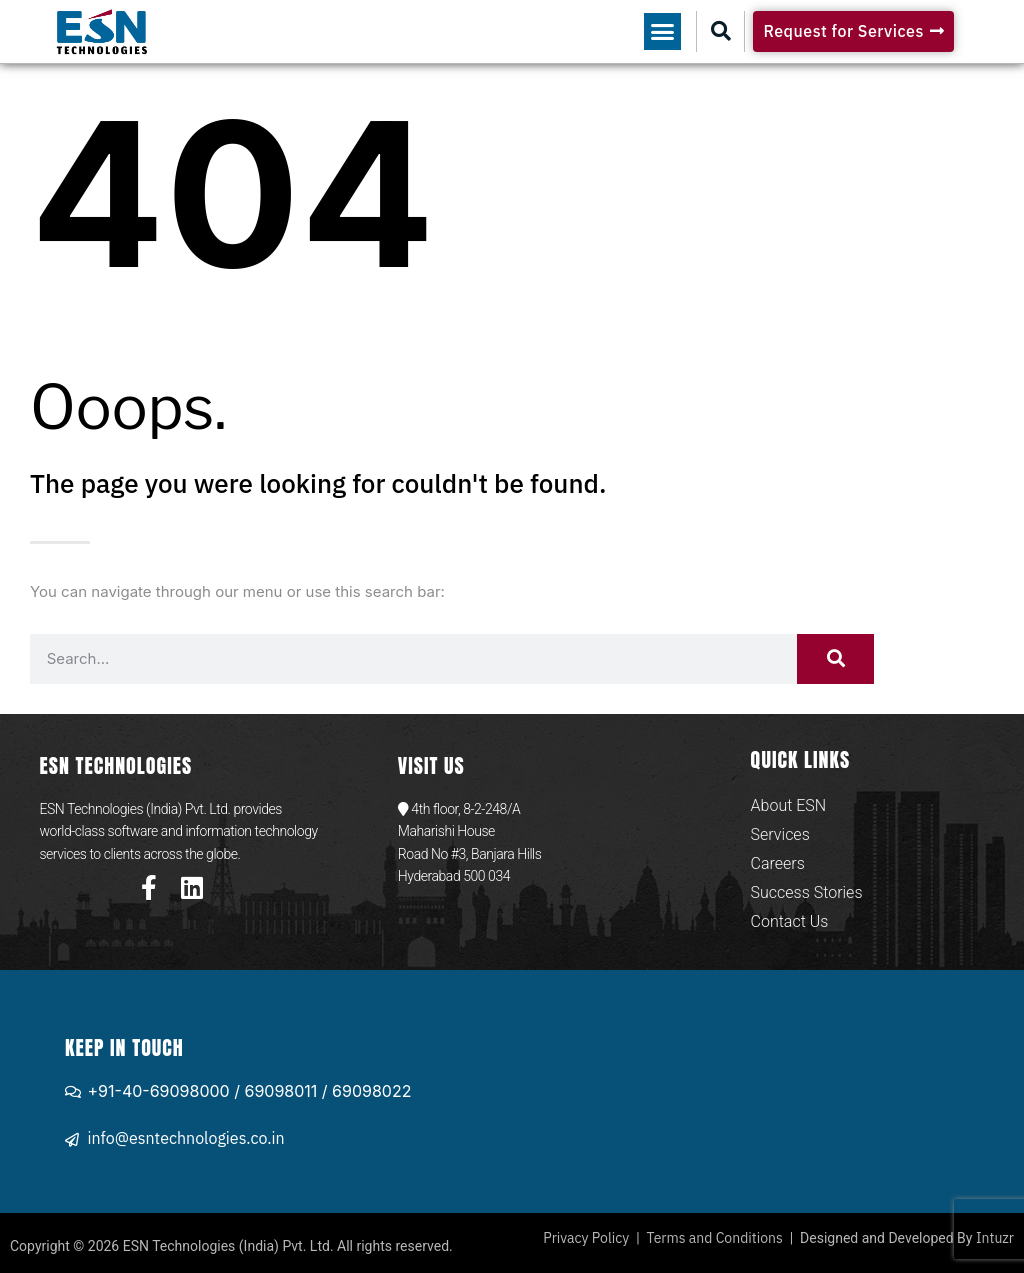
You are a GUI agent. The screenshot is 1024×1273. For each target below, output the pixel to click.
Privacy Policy (586, 1238)
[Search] (835, 659)
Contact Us (790, 921)
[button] (663, 32)
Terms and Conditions (715, 1238)
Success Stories (807, 892)
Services (780, 834)
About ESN (789, 805)
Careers (778, 863)
